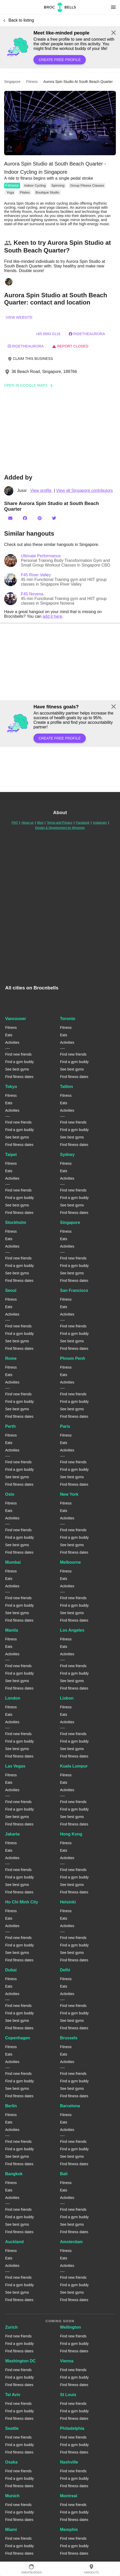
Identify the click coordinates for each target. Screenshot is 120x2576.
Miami (11, 2529)
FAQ (15, 822)
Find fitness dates (19, 1077)
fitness (32, 82)
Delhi (65, 1970)
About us (27, 822)
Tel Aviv (12, 2394)
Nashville (69, 2462)
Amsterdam (71, 2242)
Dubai (10, 1970)
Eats (8, 1035)
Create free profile (59, 59)
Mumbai (13, 1562)
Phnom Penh (72, 1358)
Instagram (100, 822)
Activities (12, 1042)
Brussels (69, 2038)
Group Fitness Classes (87, 185)
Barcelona (70, 2106)
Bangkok (14, 2174)
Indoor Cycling (35, 185)
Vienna (66, 2361)
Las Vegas (15, 1766)
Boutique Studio (47, 192)
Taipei (11, 1154)
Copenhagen (17, 2038)
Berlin (11, 2106)
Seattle (12, 2428)
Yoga (10, 192)
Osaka (11, 2462)
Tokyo (11, 1086)
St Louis (68, 2394)
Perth (10, 1426)
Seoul (10, 1290)
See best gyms (17, 1069)
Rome (10, 1358)
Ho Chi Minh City (21, 1902)
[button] (60, 123)
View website (19, 317)
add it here (52, 616)
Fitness (12, 185)
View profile (41, 490)
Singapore (70, 1222)
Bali (63, 2174)
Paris (65, 1426)
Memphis (69, 2529)
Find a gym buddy (19, 1062)
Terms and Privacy (59, 822)
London (12, 1698)
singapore (12, 82)
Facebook (83, 822)
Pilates (25, 192)
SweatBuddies (31, 2569)
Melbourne (70, 1562)
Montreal (68, 2496)
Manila (11, 1630)
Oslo (9, 1494)
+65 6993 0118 (48, 333)
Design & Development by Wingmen (60, 828)
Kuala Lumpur (74, 1766)
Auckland (14, 2242)
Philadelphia (72, 2428)
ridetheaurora (87, 333)
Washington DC (20, 2361)
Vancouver (15, 1018)
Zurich (11, 2327)
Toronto (67, 1018)
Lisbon (66, 1698)
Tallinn (66, 1086)
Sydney (67, 1154)
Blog (40, 822)
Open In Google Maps (30, 385)
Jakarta (12, 1834)
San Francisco (74, 1290)
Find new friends (18, 1054)
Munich (12, 2496)
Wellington (70, 2327)
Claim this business (30, 358)
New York (69, 1494)
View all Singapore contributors (84, 490)
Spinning (58, 185)
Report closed (70, 346)
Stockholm (15, 1222)
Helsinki (68, 1902)
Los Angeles (72, 1630)
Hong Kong (71, 1834)
